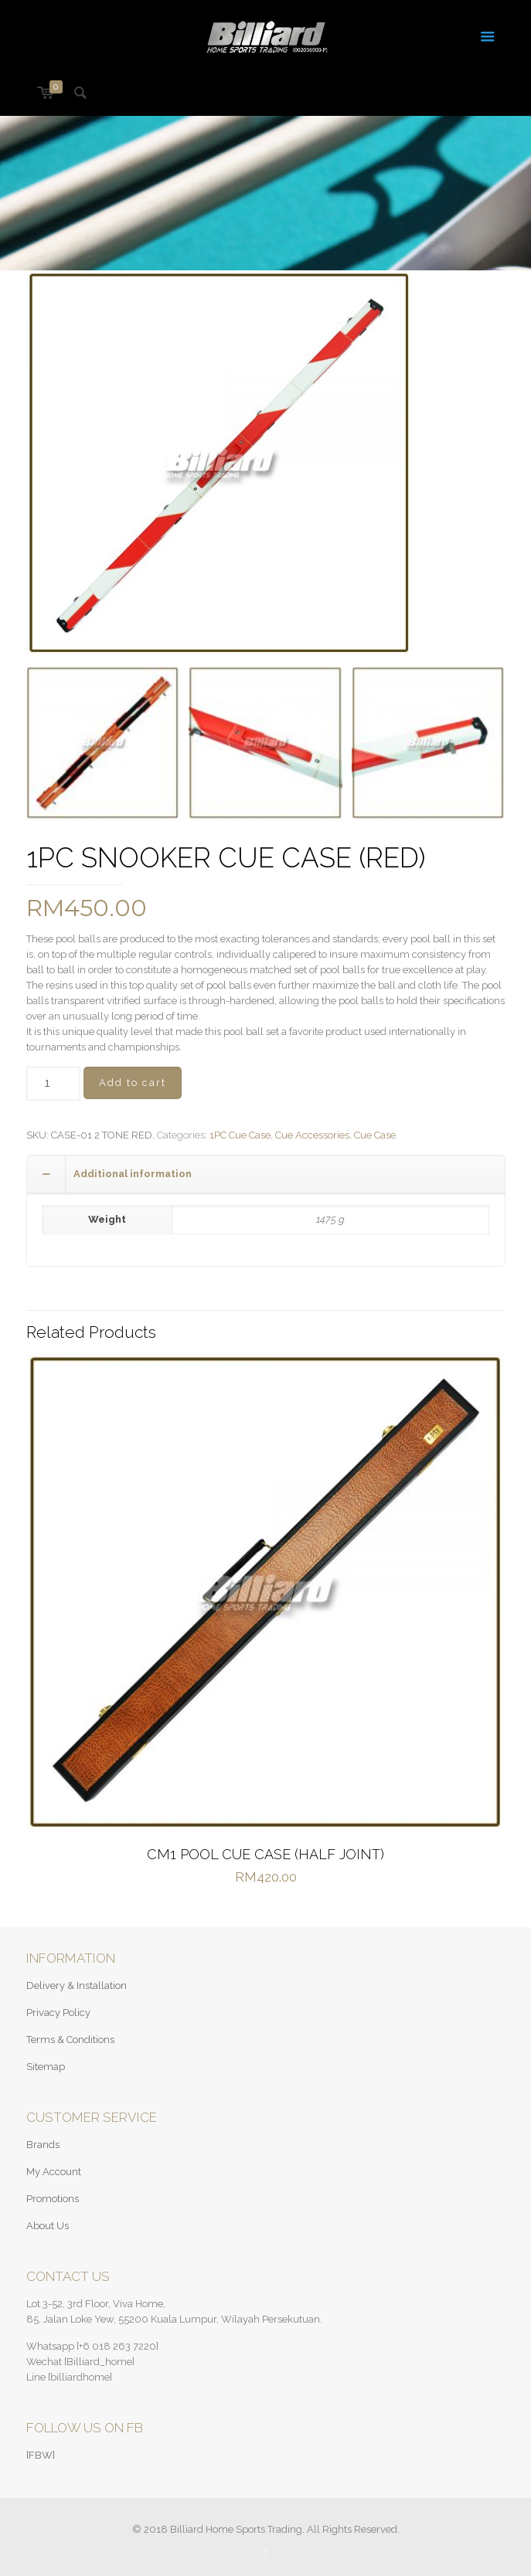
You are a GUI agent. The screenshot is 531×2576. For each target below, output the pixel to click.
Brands (43, 2144)
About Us (47, 2226)
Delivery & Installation (76, 1985)
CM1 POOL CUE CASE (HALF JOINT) (265, 1854)
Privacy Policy (58, 2012)
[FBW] (40, 2455)
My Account (53, 2171)
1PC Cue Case (240, 1135)
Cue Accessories (312, 1135)
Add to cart (132, 1082)
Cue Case (375, 1135)
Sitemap (45, 2066)
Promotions (52, 2198)
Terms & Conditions (70, 2039)
